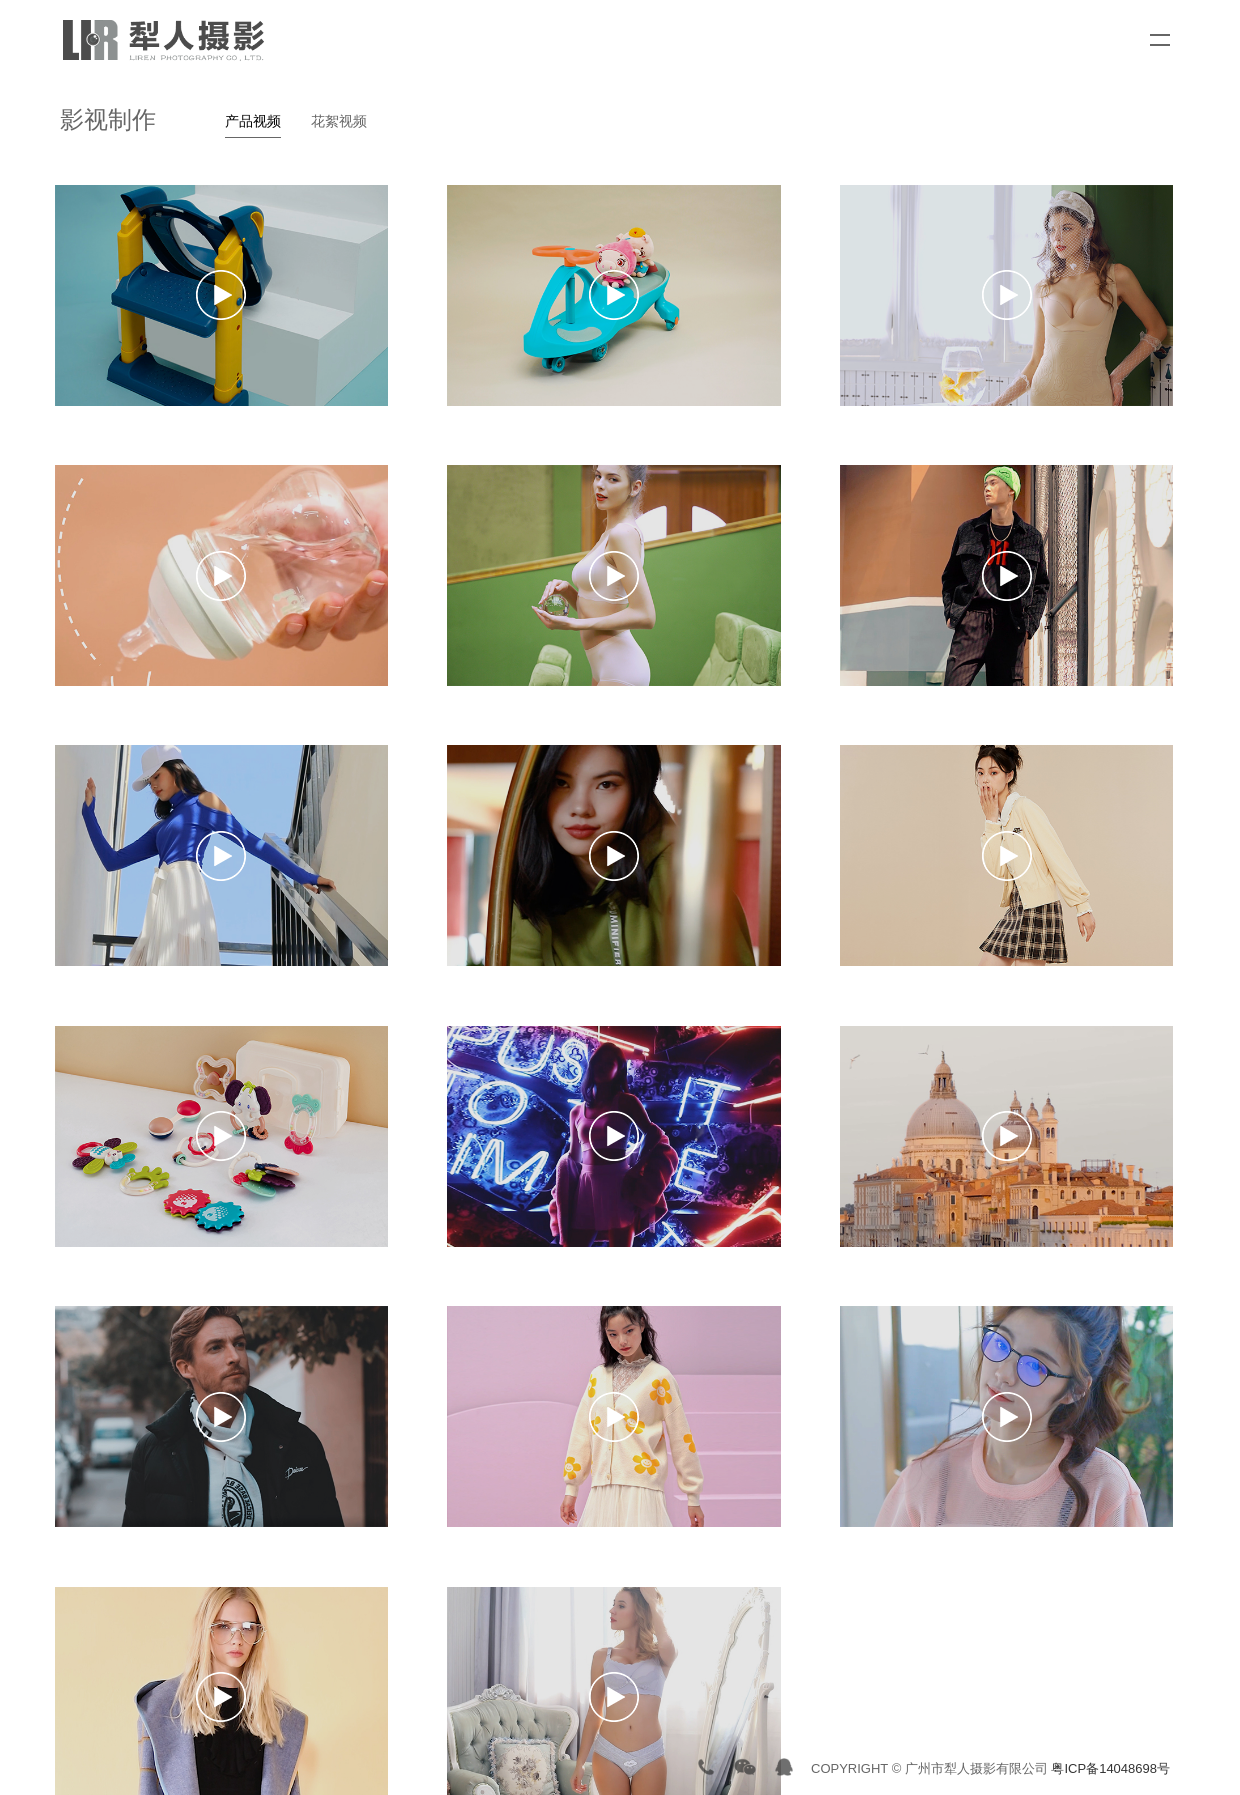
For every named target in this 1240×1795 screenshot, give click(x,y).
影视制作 (108, 119)
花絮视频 (339, 121)
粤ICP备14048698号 (1110, 1768)
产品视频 (253, 121)
